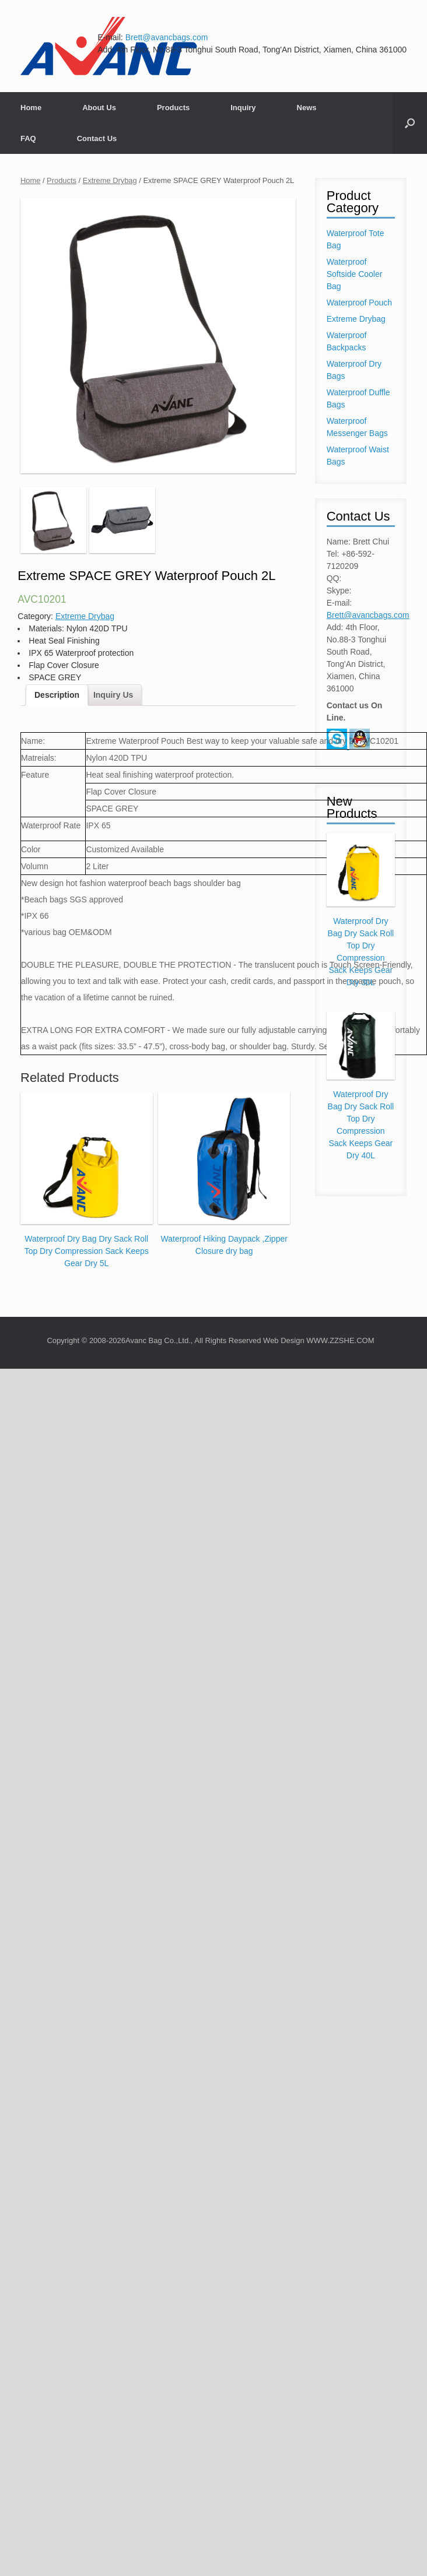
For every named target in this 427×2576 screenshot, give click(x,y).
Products (173, 107)
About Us (99, 107)
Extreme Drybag (110, 180)
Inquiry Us (113, 695)
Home (30, 107)
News (307, 107)
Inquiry (243, 107)
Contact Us (97, 138)
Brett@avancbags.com (166, 37)
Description (56, 695)
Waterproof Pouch (359, 302)
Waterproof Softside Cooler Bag (355, 274)
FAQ (28, 138)
